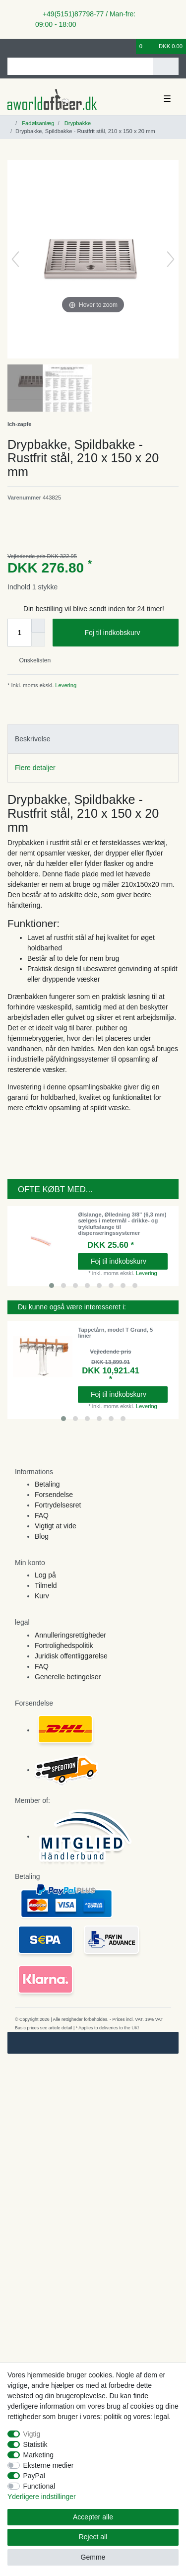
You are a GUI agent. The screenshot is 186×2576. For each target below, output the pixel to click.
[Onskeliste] (129, 46)
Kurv (42, 1596)
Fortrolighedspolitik (64, 1645)
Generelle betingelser (68, 1677)
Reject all (93, 2537)
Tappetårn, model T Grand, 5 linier (115, 1333)
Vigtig (32, 2434)
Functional (39, 2486)
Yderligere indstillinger (41, 2497)
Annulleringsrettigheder (70, 1635)
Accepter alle (93, 2517)
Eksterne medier (48, 2465)
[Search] (166, 66)
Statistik (35, 2444)
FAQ (42, 1515)
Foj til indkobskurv (127, 633)
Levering (65, 685)
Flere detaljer (35, 768)
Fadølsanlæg (37, 123)
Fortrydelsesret (58, 1505)
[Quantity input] (19, 632)
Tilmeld (46, 1585)
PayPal (34, 2476)
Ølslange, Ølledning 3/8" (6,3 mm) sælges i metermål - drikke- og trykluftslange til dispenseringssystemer (122, 1224)
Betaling (47, 1484)
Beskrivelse (33, 739)
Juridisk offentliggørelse (71, 1656)
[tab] (93, 738)
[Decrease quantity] (38, 639)
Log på (45, 1575)
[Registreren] (27, 46)
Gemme (93, 2557)
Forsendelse (54, 1495)
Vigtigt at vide (55, 1526)
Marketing (38, 2455)
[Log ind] (10, 46)
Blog (42, 1536)
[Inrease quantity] (38, 626)
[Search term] (80, 66)
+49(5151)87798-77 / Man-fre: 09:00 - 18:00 (85, 19)
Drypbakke (77, 123)
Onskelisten (31, 660)
